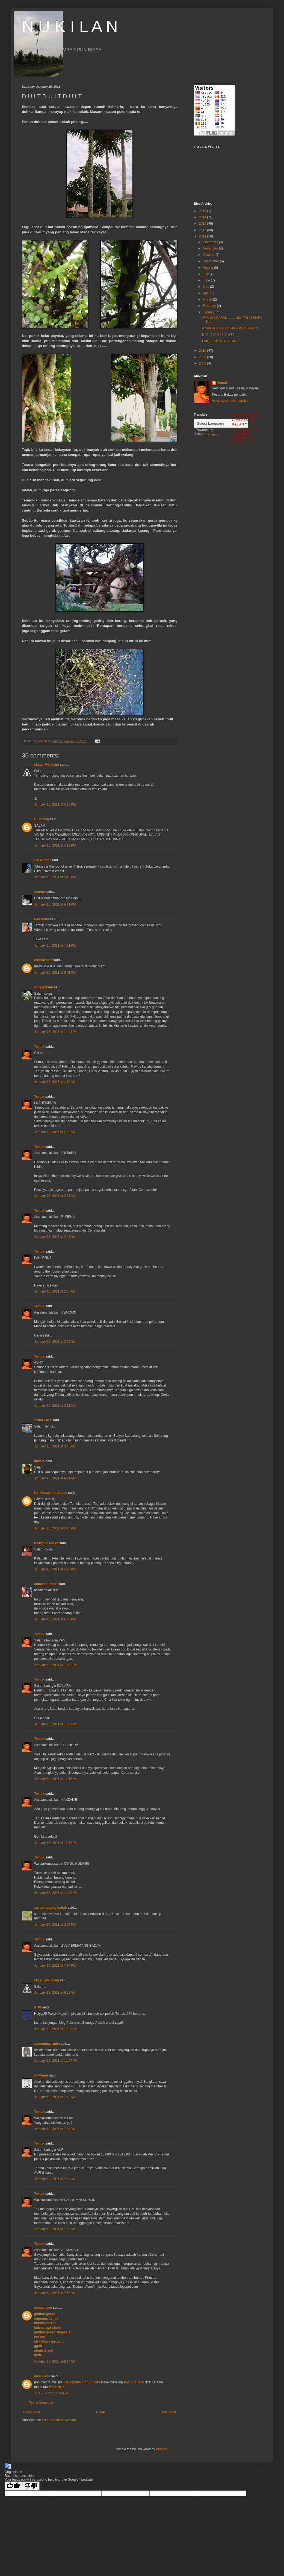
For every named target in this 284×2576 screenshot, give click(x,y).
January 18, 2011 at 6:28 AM (55, 1993)
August (208, 267)
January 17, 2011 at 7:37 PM (55, 1965)
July (206, 274)
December (211, 242)
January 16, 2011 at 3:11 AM (55, 1406)
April (206, 293)
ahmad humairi (45, 1584)
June (207, 280)
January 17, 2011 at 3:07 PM (55, 1924)
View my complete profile (230, 401)
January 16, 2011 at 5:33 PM (55, 1569)
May (206, 287)
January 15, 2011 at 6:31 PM (55, 904)
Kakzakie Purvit (46, 1543)
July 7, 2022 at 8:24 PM (51, 2393)
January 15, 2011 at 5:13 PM (55, 804)
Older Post (168, 2412)
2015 (203, 211)
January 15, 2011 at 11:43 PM (56, 1032)
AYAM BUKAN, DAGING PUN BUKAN (230, 328)
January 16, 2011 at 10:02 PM (56, 1665)
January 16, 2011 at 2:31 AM (55, 1196)
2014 (203, 217)
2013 (203, 223)
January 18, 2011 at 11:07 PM (56, 2061)
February (210, 306)
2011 (203, 236)
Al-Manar (41, 2075)
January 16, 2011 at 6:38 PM (55, 1619)
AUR (37, 2007)
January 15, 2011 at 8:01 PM (55, 972)
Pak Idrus (41, 919)
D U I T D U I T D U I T (218, 334)
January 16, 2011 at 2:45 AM (55, 1237)
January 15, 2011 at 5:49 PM (55, 877)
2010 (203, 351)
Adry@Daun (43, 987)
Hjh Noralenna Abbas (50, 1493)
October (209, 255)
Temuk (39, 1046)
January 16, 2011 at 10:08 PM (56, 1724)
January (209, 312)
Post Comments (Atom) (59, 2420)
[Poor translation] (31, 2485)
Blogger (161, 2449)
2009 (203, 357)
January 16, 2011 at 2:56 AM (55, 1291)
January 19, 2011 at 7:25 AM (55, 2129)
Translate (206, 435)
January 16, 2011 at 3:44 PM (55, 1528)
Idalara (39, 1461)
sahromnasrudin (47, 2044)
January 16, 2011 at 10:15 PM (56, 1779)
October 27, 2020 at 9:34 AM (55, 2361)
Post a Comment (41, 2403)
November (211, 248)
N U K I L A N (70, 26)
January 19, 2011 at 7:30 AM (55, 2179)
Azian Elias (42, 1420)
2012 (203, 230)
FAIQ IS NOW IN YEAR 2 (220, 341)
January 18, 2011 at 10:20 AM (55, 2029)
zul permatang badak (50, 1908)
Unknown (41, 819)
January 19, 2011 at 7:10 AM (55, 2097)
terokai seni (43, 960)
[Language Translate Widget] (221, 423)
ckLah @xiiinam (46, 764)
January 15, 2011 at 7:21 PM (55, 945)
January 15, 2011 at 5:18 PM (55, 845)
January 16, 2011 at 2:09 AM (55, 1132)
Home (100, 2412)
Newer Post (31, 2412)
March (208, 299)
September (211, 261)
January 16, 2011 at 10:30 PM (56, 1893)
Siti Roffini (42, 860)
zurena (39, 892)
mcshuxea (42, 2376)
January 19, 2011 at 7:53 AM (55, 2293)
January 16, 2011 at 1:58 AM (55, 1082)
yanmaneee (43, 2308)
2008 (203, 363)
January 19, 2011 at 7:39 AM (55, 2229)
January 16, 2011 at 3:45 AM (55, 1446)
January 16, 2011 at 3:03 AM (55, 1342)
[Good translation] (13, 2485)
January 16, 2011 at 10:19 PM (56, 1843)
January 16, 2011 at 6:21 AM (55, 1478)
